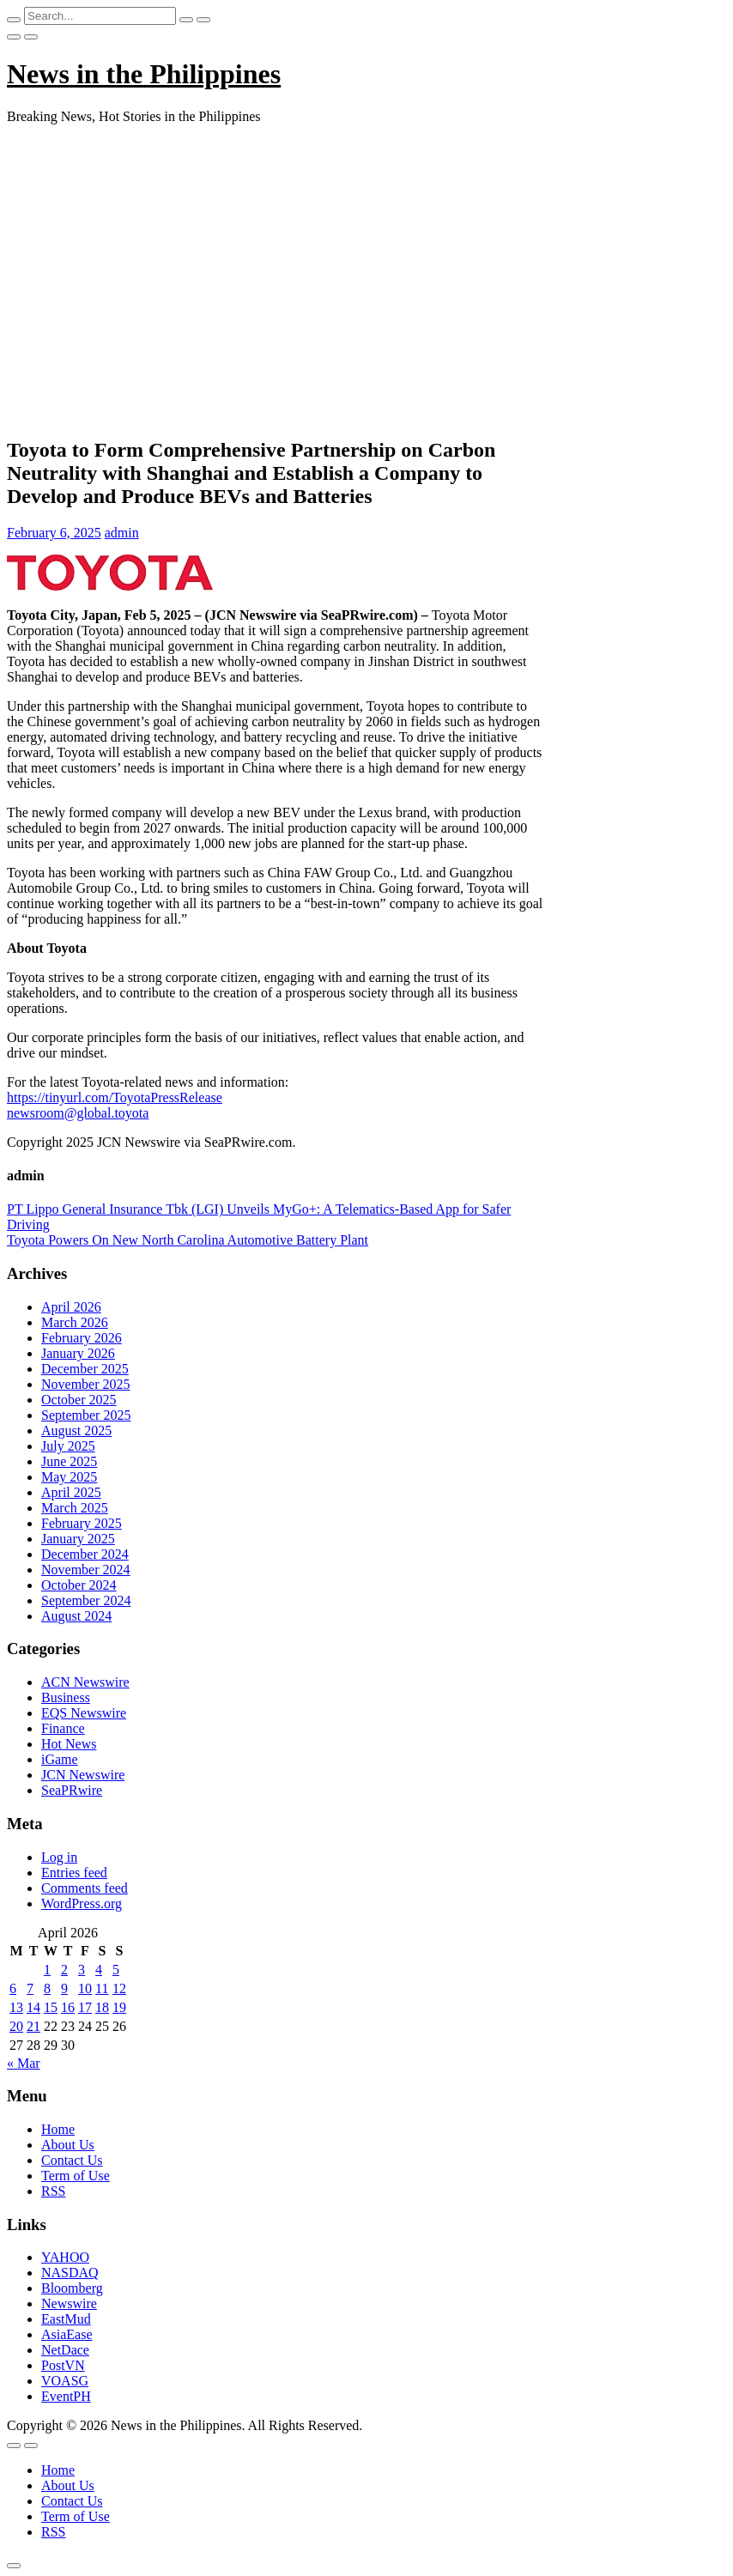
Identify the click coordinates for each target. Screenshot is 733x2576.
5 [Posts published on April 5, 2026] (115, 1969)
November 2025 (85, 1384)
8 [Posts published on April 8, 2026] (47, 1988)
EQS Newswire (83, 1713)
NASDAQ (70, 2272)
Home (58, 2129)
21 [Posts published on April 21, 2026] (33, 2026)
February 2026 (81, 1337)
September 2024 (85, 1600)
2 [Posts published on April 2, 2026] (64, 1969)
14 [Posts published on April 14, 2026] (33, 2007)
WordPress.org (81, 1903)
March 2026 (74, 1322)
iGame (59, 1759)
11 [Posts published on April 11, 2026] (101, 1988)
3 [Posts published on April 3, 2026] (81, 1969)
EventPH (66, 2396)
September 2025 (85, 1415)
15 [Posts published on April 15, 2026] (51, 2007)
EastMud (66, 2319)
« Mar (23, 2063)
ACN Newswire (85, 1682)
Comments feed (84, 1888)
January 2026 (78, 1353)
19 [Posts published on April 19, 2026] (119, 2007)
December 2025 (85, 1368)
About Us (67, 2144)
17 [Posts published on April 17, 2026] (85, 2007)
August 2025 (76, 1430)
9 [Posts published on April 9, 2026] (64, 1988)
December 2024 (85, 1554)
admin (122, 532)
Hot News (68, 1744)
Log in (59, 1857)
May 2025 (69, 1477)
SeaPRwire (71, 1790)
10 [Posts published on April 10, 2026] (85, 1988)
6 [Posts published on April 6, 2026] (12, 1988)
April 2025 (71, 1492)
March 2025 (74, 1507)
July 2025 (68, 1446)
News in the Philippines (144, 73)
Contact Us (72, 2160)
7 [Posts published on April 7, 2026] (30, 1988)
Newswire (69, 2303)
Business (65, 1697)
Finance (63, 1728)
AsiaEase (67, 2334)
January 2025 (78, 1538)
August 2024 (76, 1616)
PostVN (63, 2365)
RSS (53, 2191)
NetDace (65, 2350)
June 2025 (69, 1461)
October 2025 (79, 1399)
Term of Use (75, 2175)
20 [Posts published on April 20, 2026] (16, 2026)
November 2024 (85, 1569)
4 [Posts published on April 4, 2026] (98, 1969)
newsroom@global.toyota (77, 1113)
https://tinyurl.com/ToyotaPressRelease (114, 1097)
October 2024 (79, 1585)
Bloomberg (72, 2288)
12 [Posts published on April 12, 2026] (119, 1988)
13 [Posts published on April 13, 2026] (16, 2007)
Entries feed (74, 1872)
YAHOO (65, 2257)
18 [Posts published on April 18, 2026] (102, 2007)
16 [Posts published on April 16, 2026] (68, 2007)
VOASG (64, 2380)
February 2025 (81, 1523)
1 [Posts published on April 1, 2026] (47, 1969)
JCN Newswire (82, 1774)
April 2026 (71, 1307)
